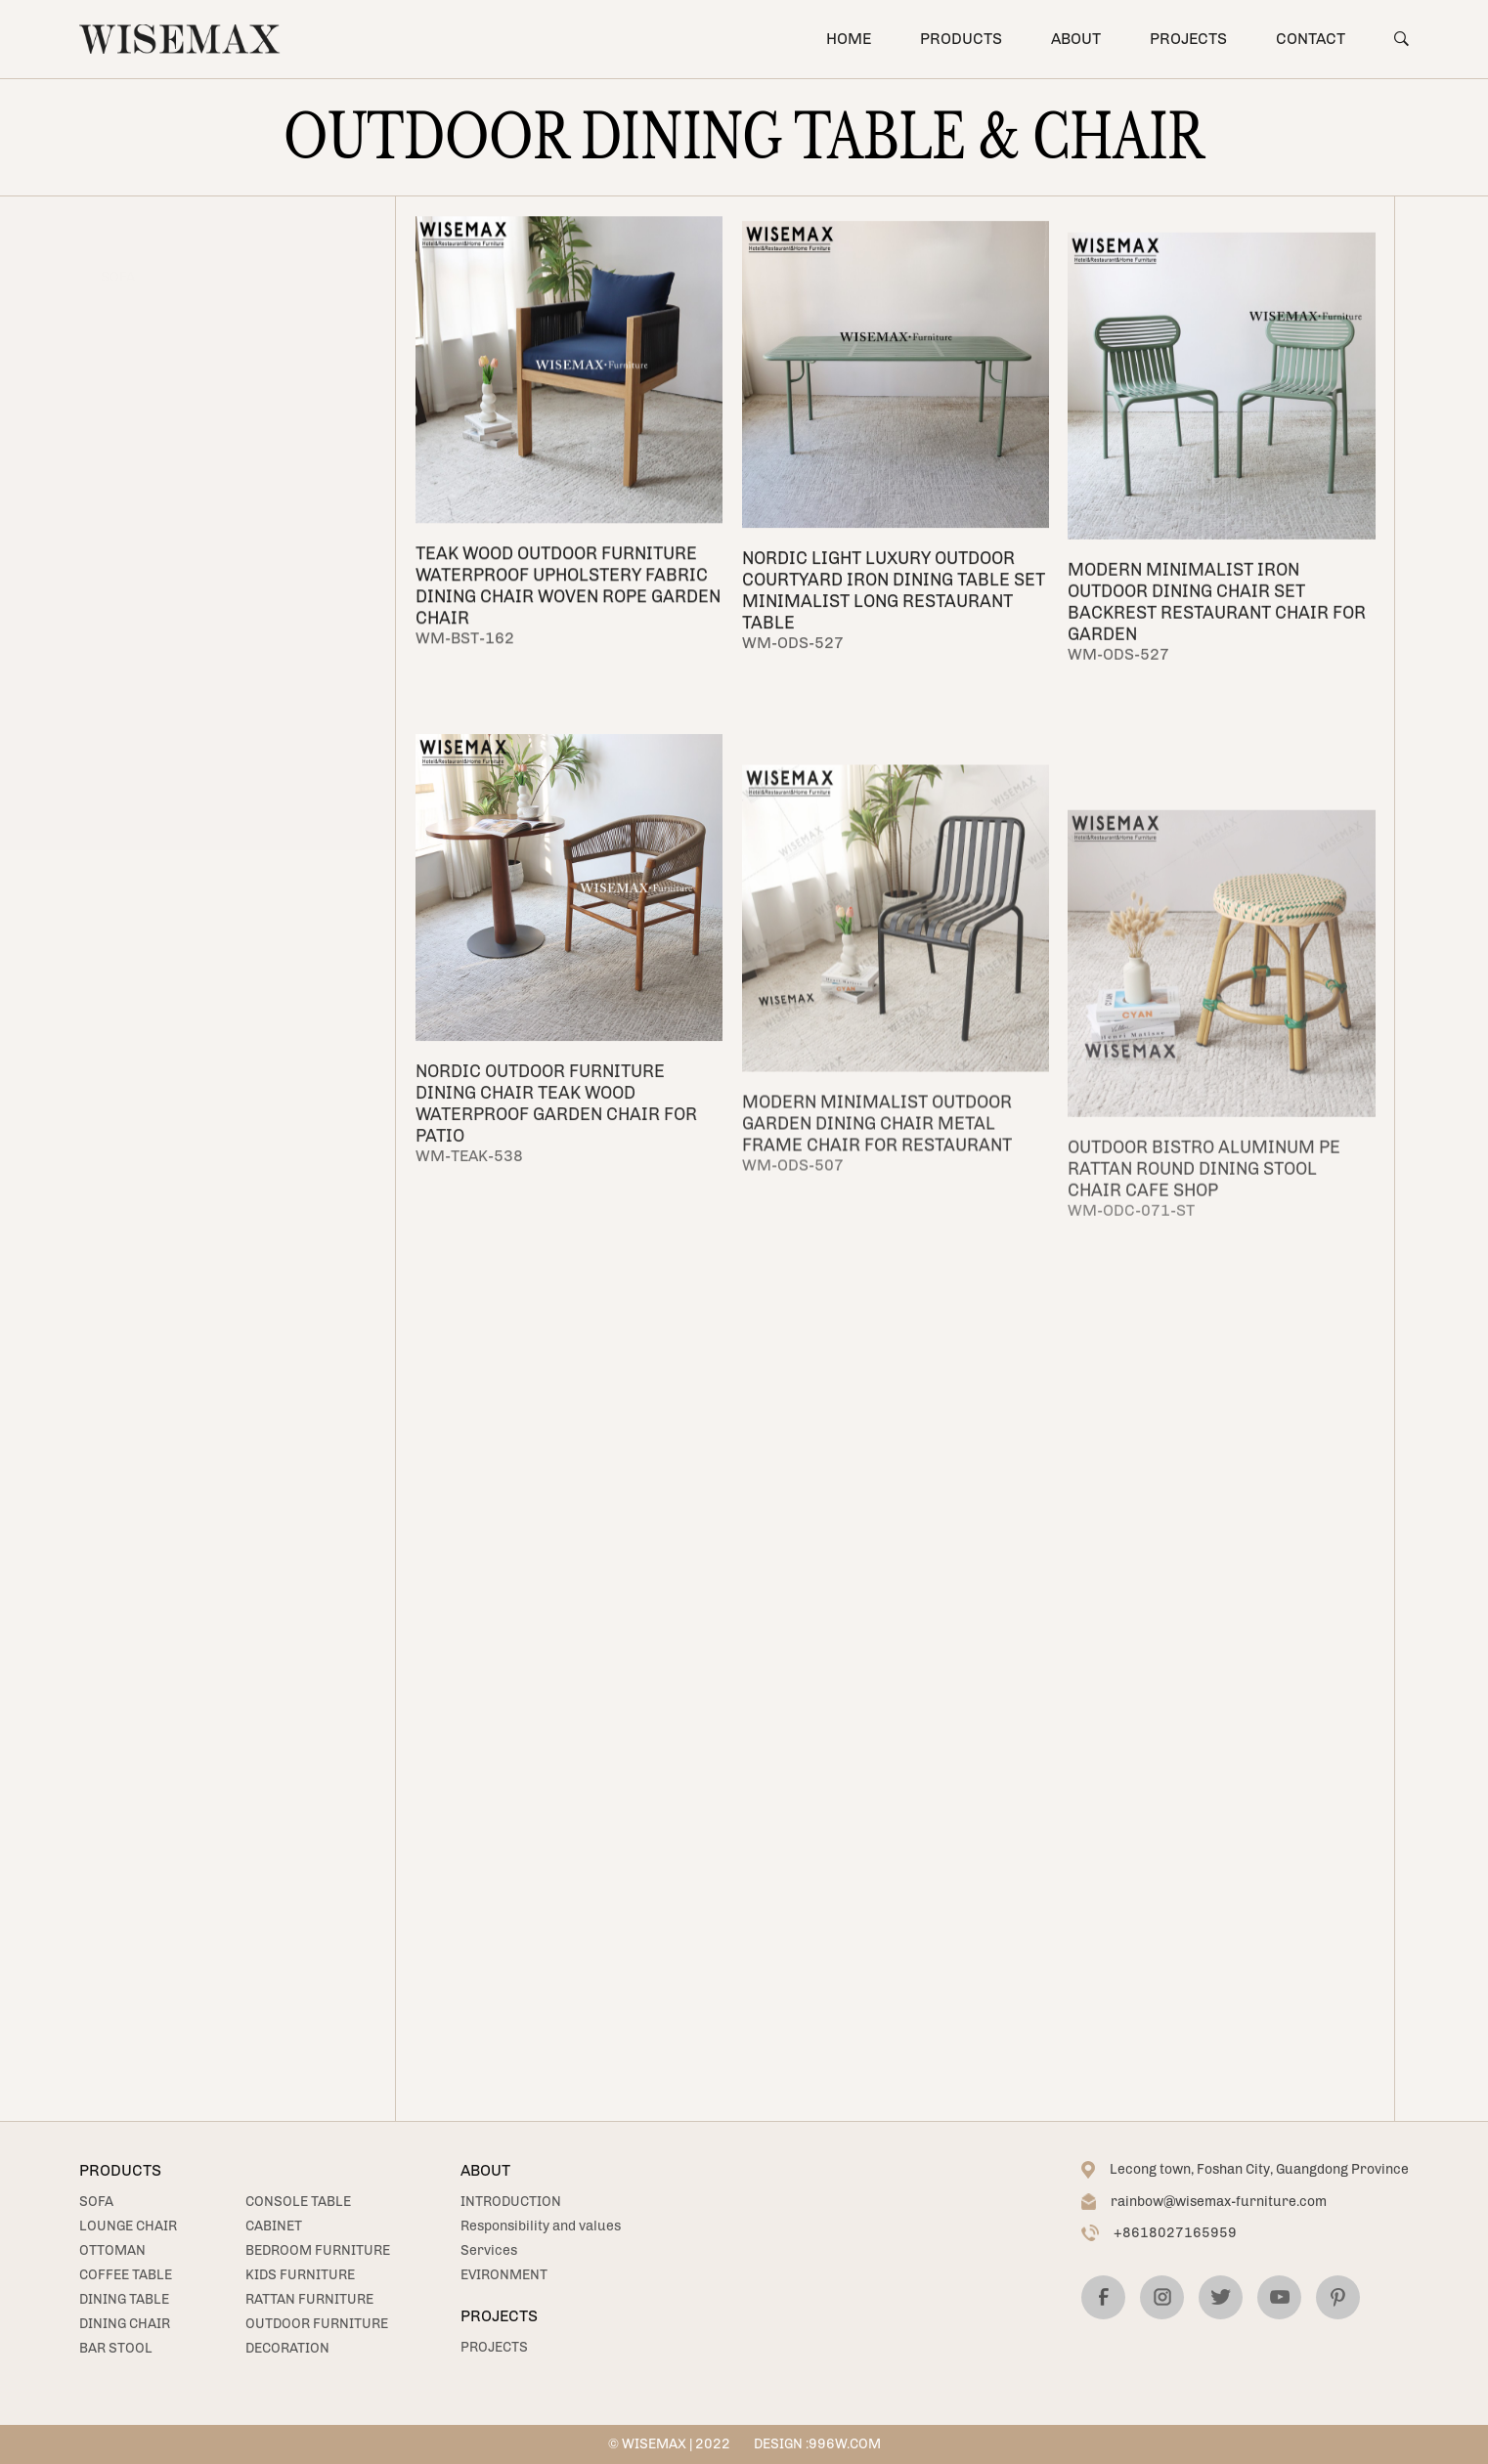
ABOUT (1076, 38)
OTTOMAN (134, 321)
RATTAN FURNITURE (166, 720)
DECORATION (287, 2348)
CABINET (129, 587)
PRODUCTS (961, 38)
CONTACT (1310, 38)
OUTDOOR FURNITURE (316, 2323)
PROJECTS (1188, 38)
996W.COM (845, 2444)
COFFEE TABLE (125, 2275)
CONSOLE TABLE (153, 543)
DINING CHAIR (124, 2323)
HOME (848, 38)
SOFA (118, 233)
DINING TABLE (124, 2299)
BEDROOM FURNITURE (317, 2250)
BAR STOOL (138, 498)
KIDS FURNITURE (157, 676)
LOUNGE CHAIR (150, 277)
